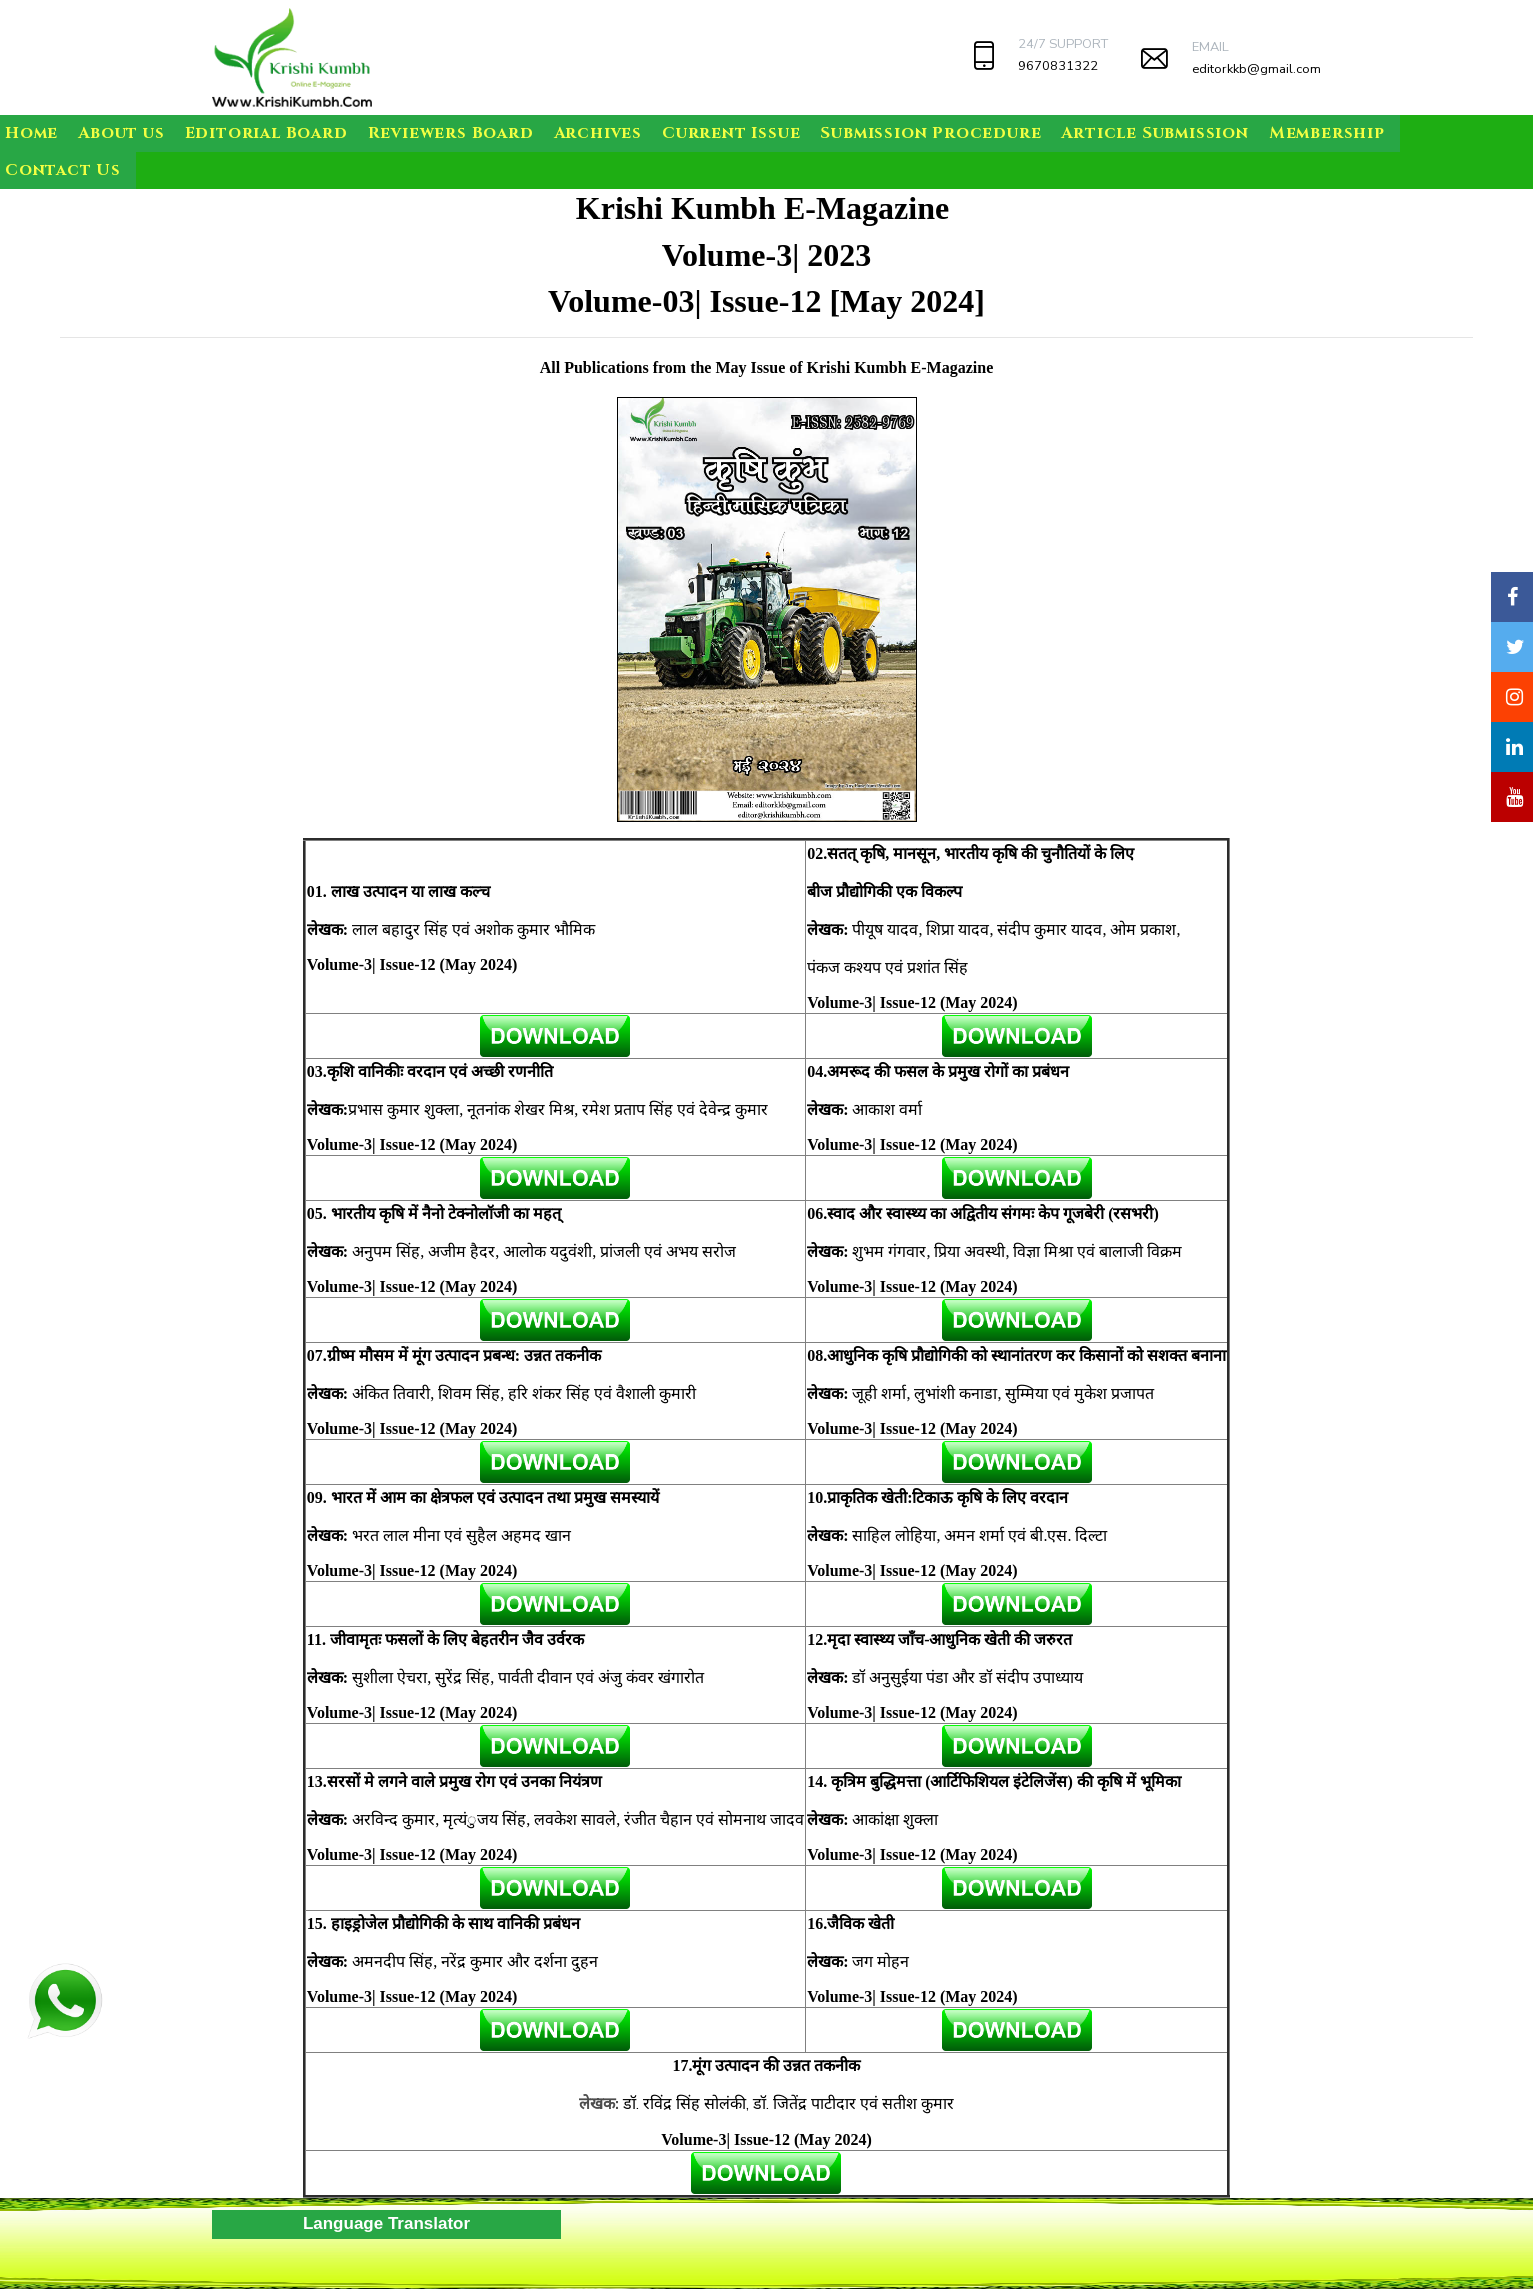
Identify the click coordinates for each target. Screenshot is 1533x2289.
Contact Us (63, 170)
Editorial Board (266, 133)
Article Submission (1154, 133)
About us (121, 133)
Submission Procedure (930, 133)
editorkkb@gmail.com (1256, 69)
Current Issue (731, 133)
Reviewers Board (451, 133)
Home (31, 133)
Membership (1327, 133)
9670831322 (1058, 66)
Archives (598, 133)
